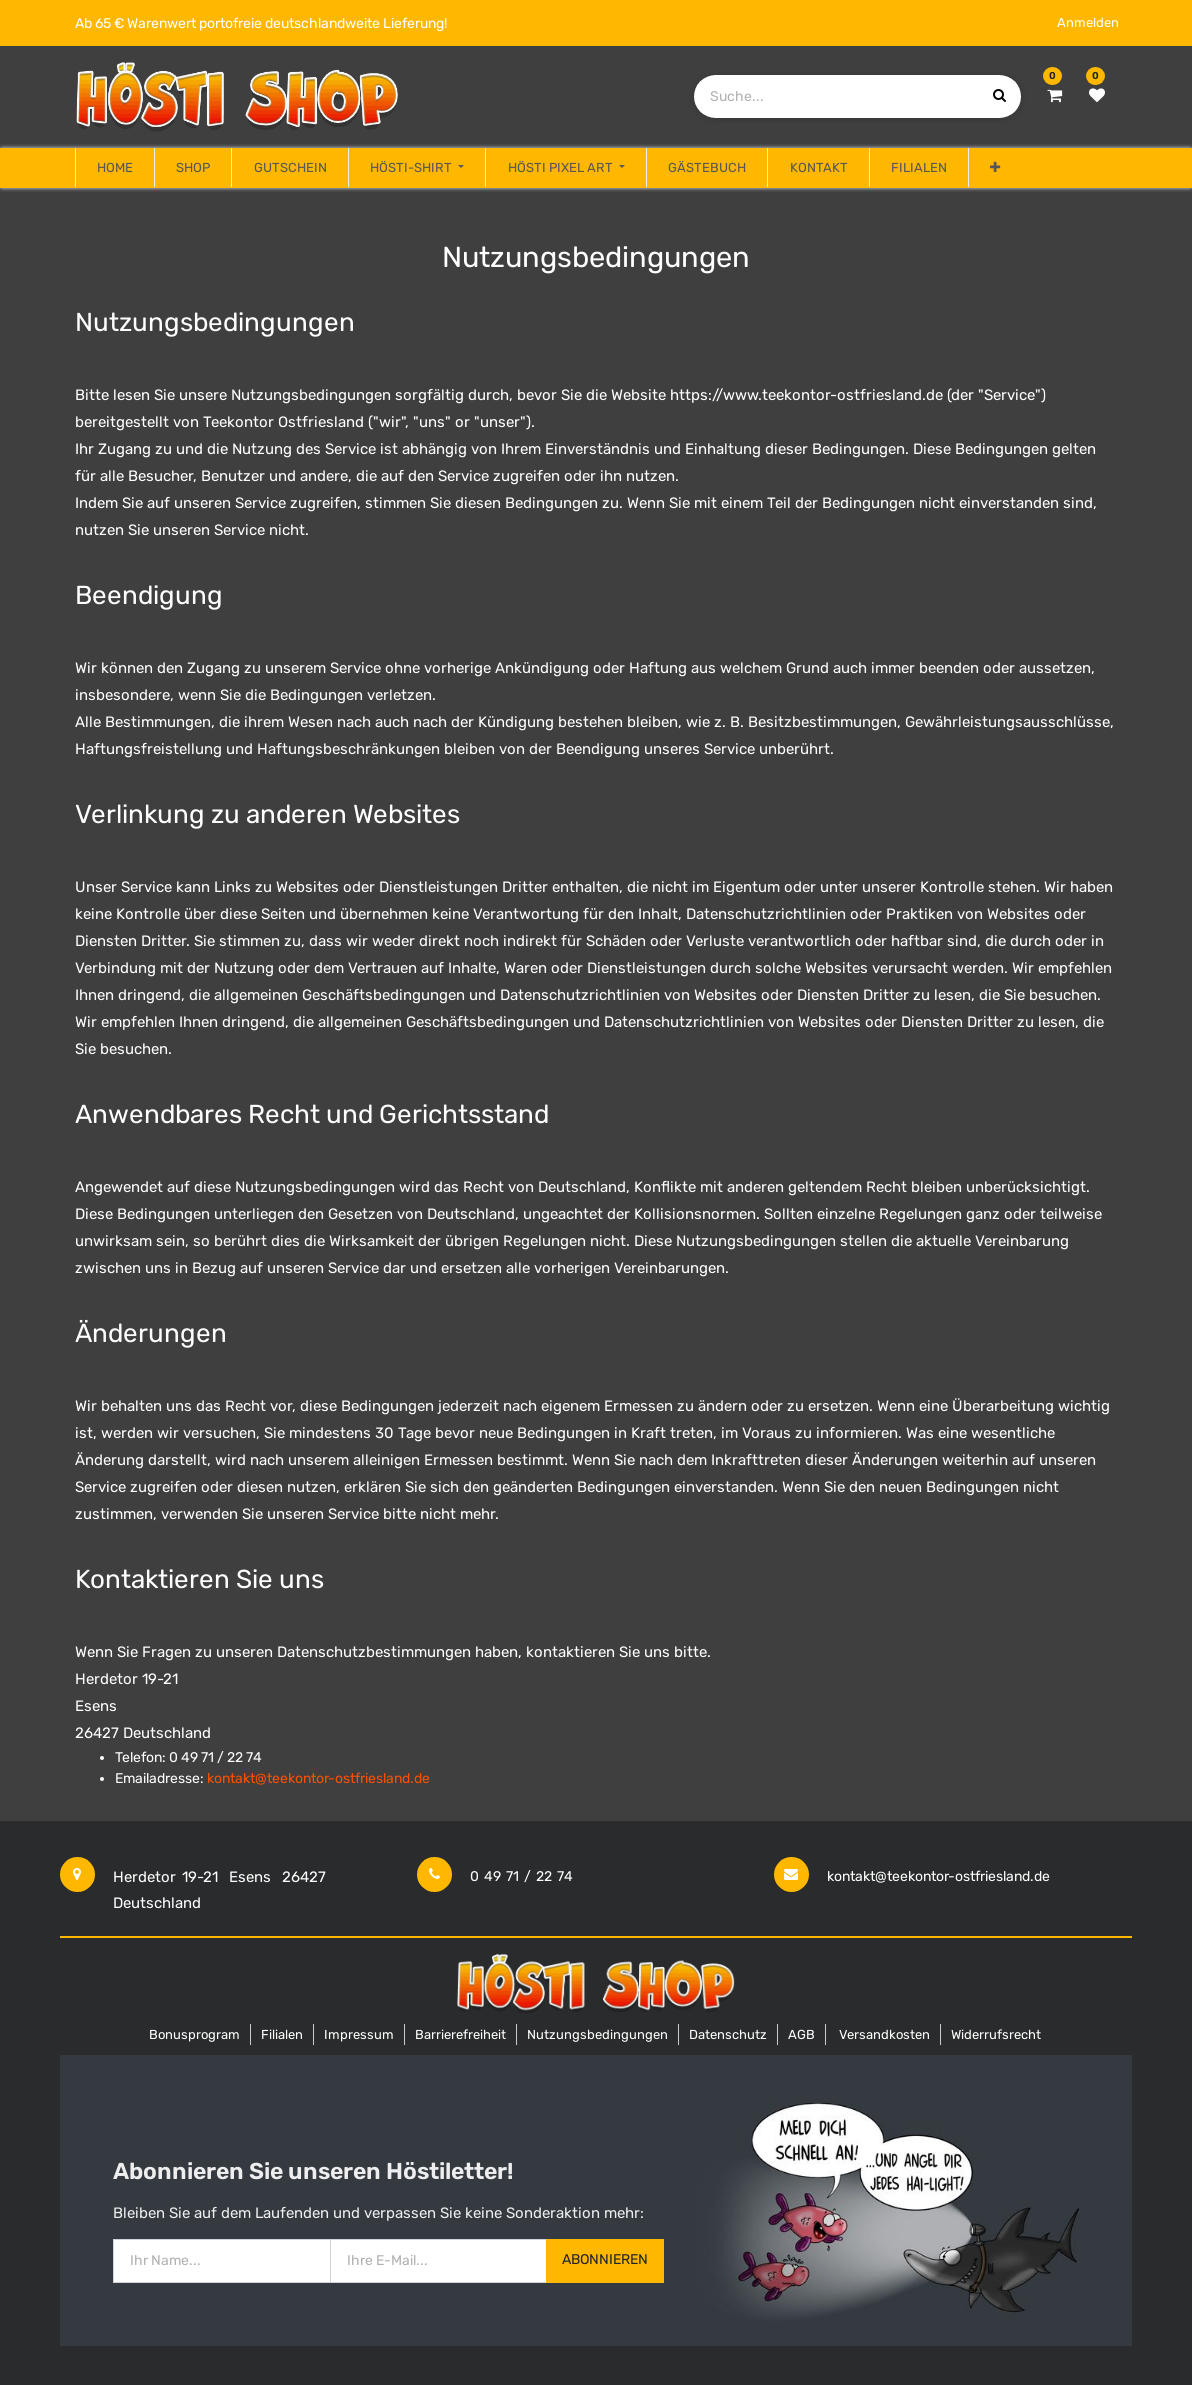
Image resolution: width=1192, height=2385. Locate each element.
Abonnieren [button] (605, 2259)
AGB (801, 2034)
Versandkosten (884, 2034)
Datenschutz (728, 2034)
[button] (995, 168)
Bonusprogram (194, 2034)
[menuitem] (115, 168)
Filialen (282, 2034)
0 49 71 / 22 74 (521, 1876)
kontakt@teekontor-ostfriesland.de (938, 1876)
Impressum (359, 2034)
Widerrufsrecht (996, 2034)
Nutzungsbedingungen (597, 2034)
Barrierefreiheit (460, 2034)
